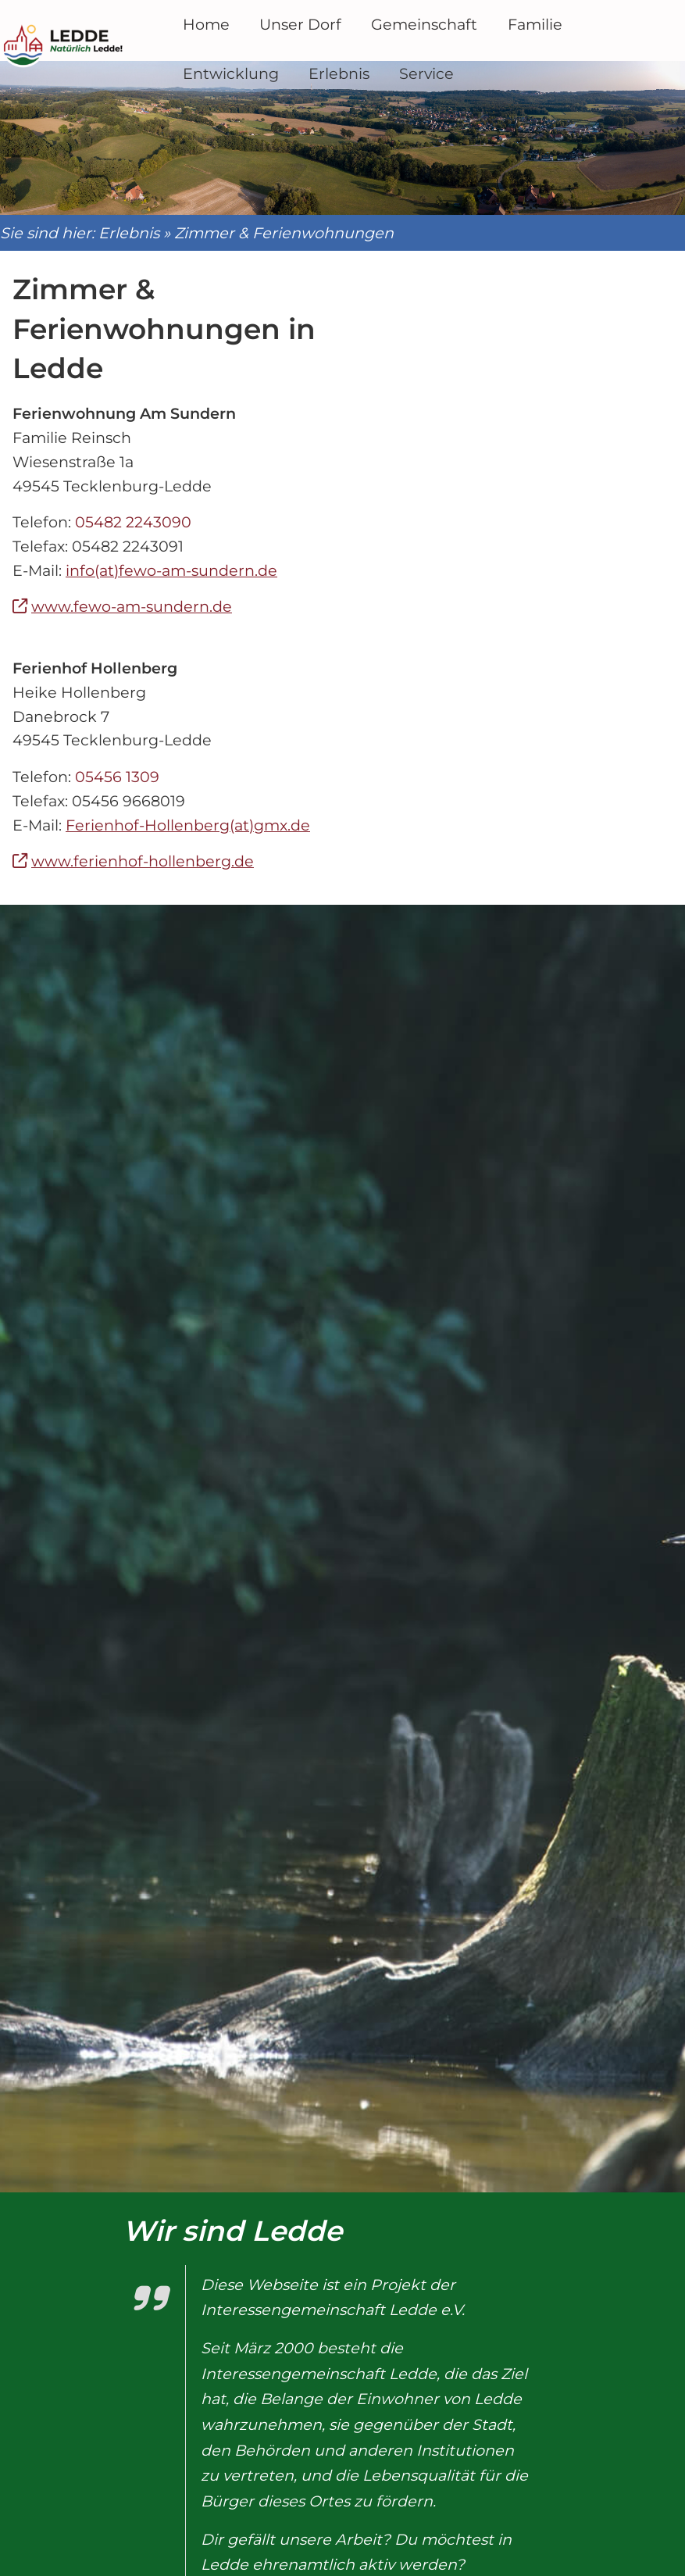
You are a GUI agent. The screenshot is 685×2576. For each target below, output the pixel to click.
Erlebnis (141, 226)
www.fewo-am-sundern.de (144, 600)
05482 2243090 (145, 516)
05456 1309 (129, 771)
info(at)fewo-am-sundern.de (184, 565)
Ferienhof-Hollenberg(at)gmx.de (200, 818)
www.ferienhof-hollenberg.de (155, 855)
